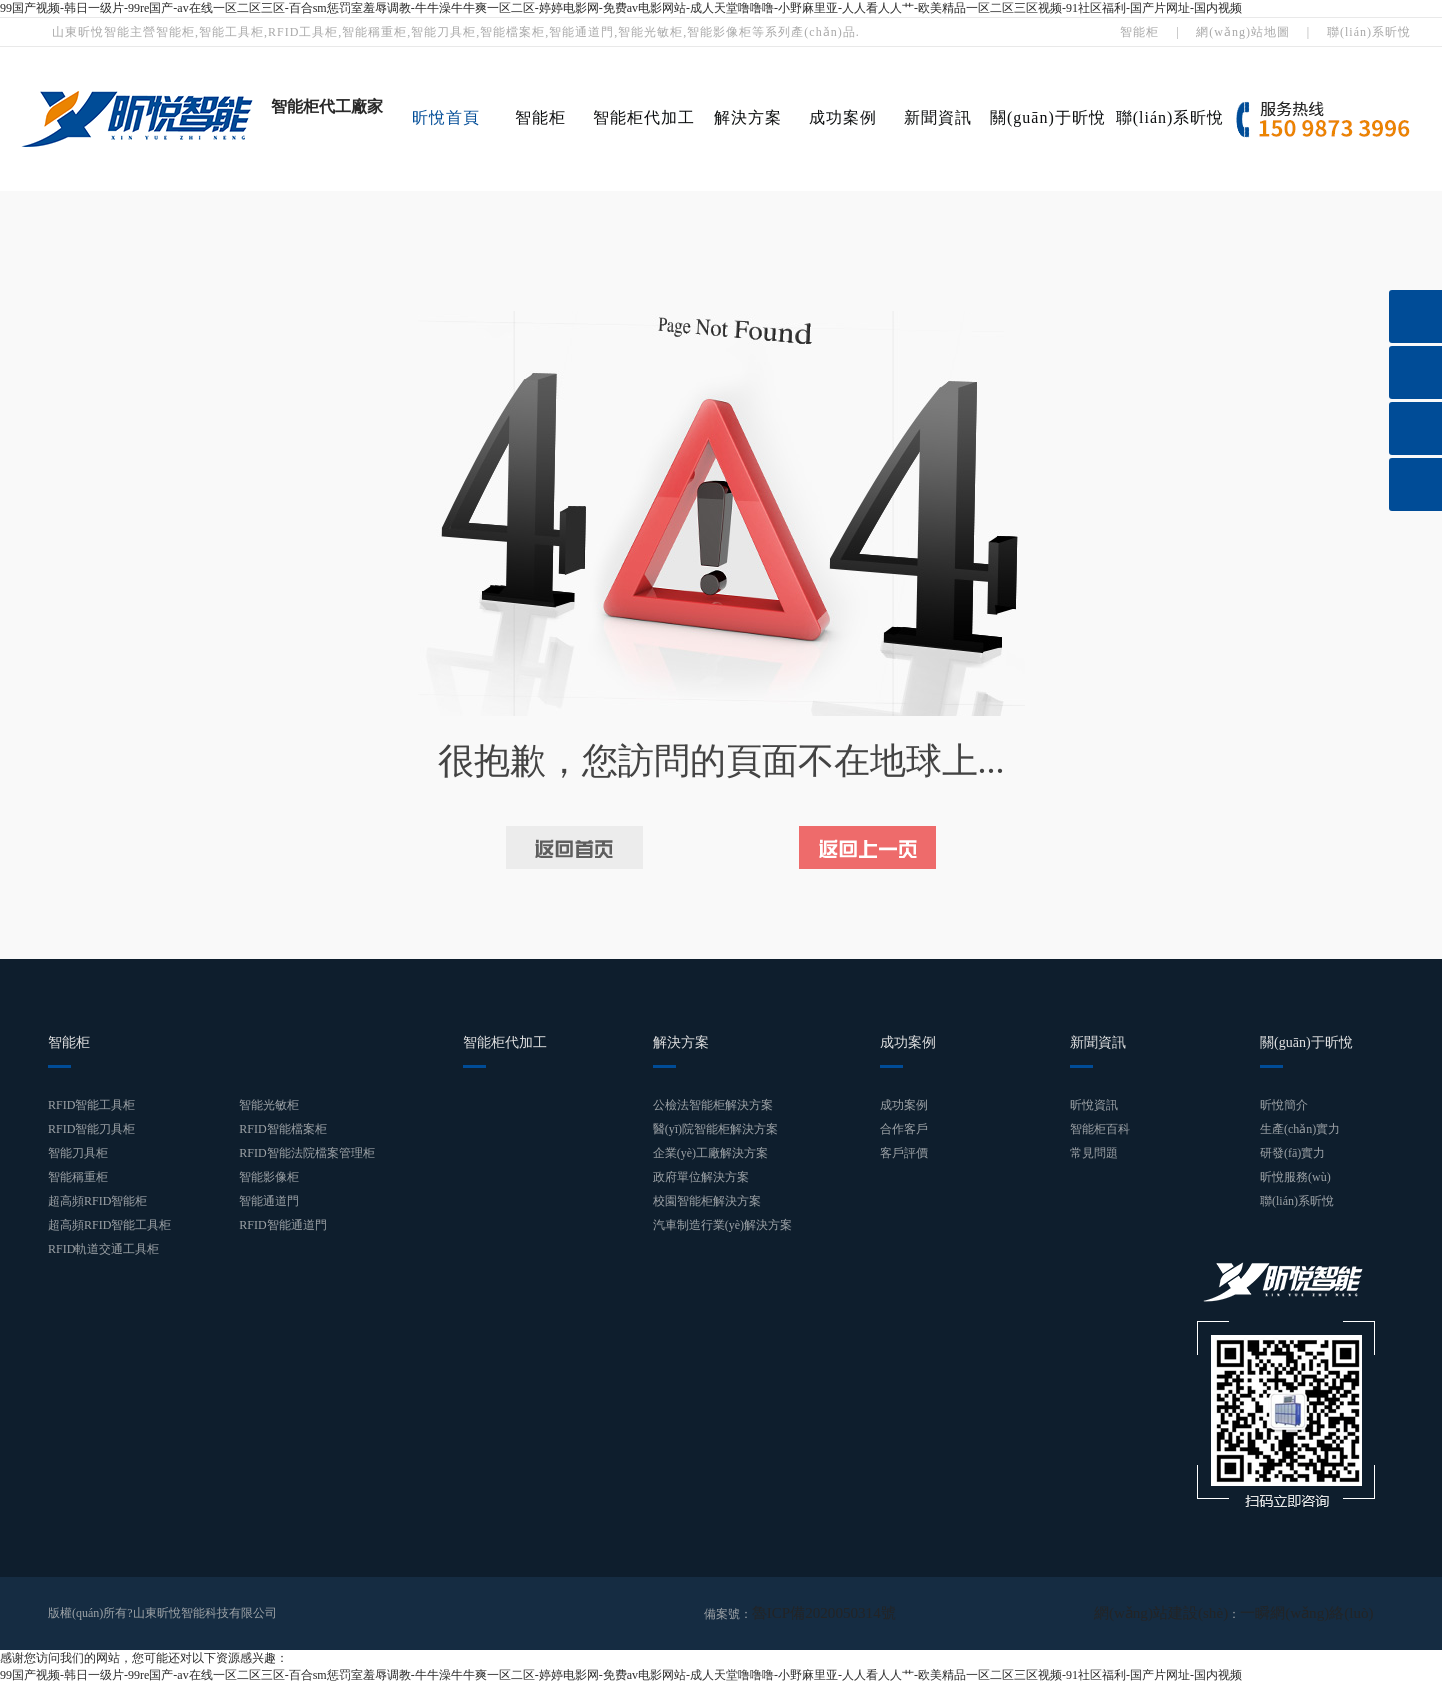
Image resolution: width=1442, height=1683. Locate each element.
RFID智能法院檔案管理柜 (306, 1153)
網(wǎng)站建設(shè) (1201, 1613)
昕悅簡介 (1284, 1105)
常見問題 (1094, 1153)
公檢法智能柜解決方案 (713, 1105)
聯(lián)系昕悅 (1369, 32)
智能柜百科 (1100, 1129)
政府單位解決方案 (701, 1177)
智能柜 (1139, 32)
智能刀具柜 (78, 1153)
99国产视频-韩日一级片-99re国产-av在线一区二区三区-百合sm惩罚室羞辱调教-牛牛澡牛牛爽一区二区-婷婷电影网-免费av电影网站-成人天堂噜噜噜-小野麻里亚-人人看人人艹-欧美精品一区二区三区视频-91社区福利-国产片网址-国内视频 (621, 8)
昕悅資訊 (1094, 1105)
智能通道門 (269, 1201)
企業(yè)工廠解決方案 (710, 1153)
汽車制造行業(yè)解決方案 (722, 1225)
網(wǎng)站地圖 (1243, 32)
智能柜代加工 (644, 117)
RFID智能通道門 (282, 1225)
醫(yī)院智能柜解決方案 (715, 1129)
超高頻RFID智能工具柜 (109, 1225)
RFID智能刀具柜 (91, 1129)
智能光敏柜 (269, 1105)
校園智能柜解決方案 (707, 1201)
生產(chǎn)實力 (1300, 1129)
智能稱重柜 (78, 1177)
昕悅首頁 (446, 117)
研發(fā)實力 (1292, 1153)
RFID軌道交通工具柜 (103, 1249)
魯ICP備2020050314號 (809, 1613)
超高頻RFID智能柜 (97, 1201)
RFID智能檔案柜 (282, 1129)
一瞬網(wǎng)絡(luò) (1320, 1613)
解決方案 (748, 117)
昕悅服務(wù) (1295, 1177)
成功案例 (843, 117)
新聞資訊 (938, 117)
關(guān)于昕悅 (1048, 117)
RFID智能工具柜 (91, 1105)
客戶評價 (904, 1153)
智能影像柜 (269, 1177)
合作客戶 (904, 1129)
